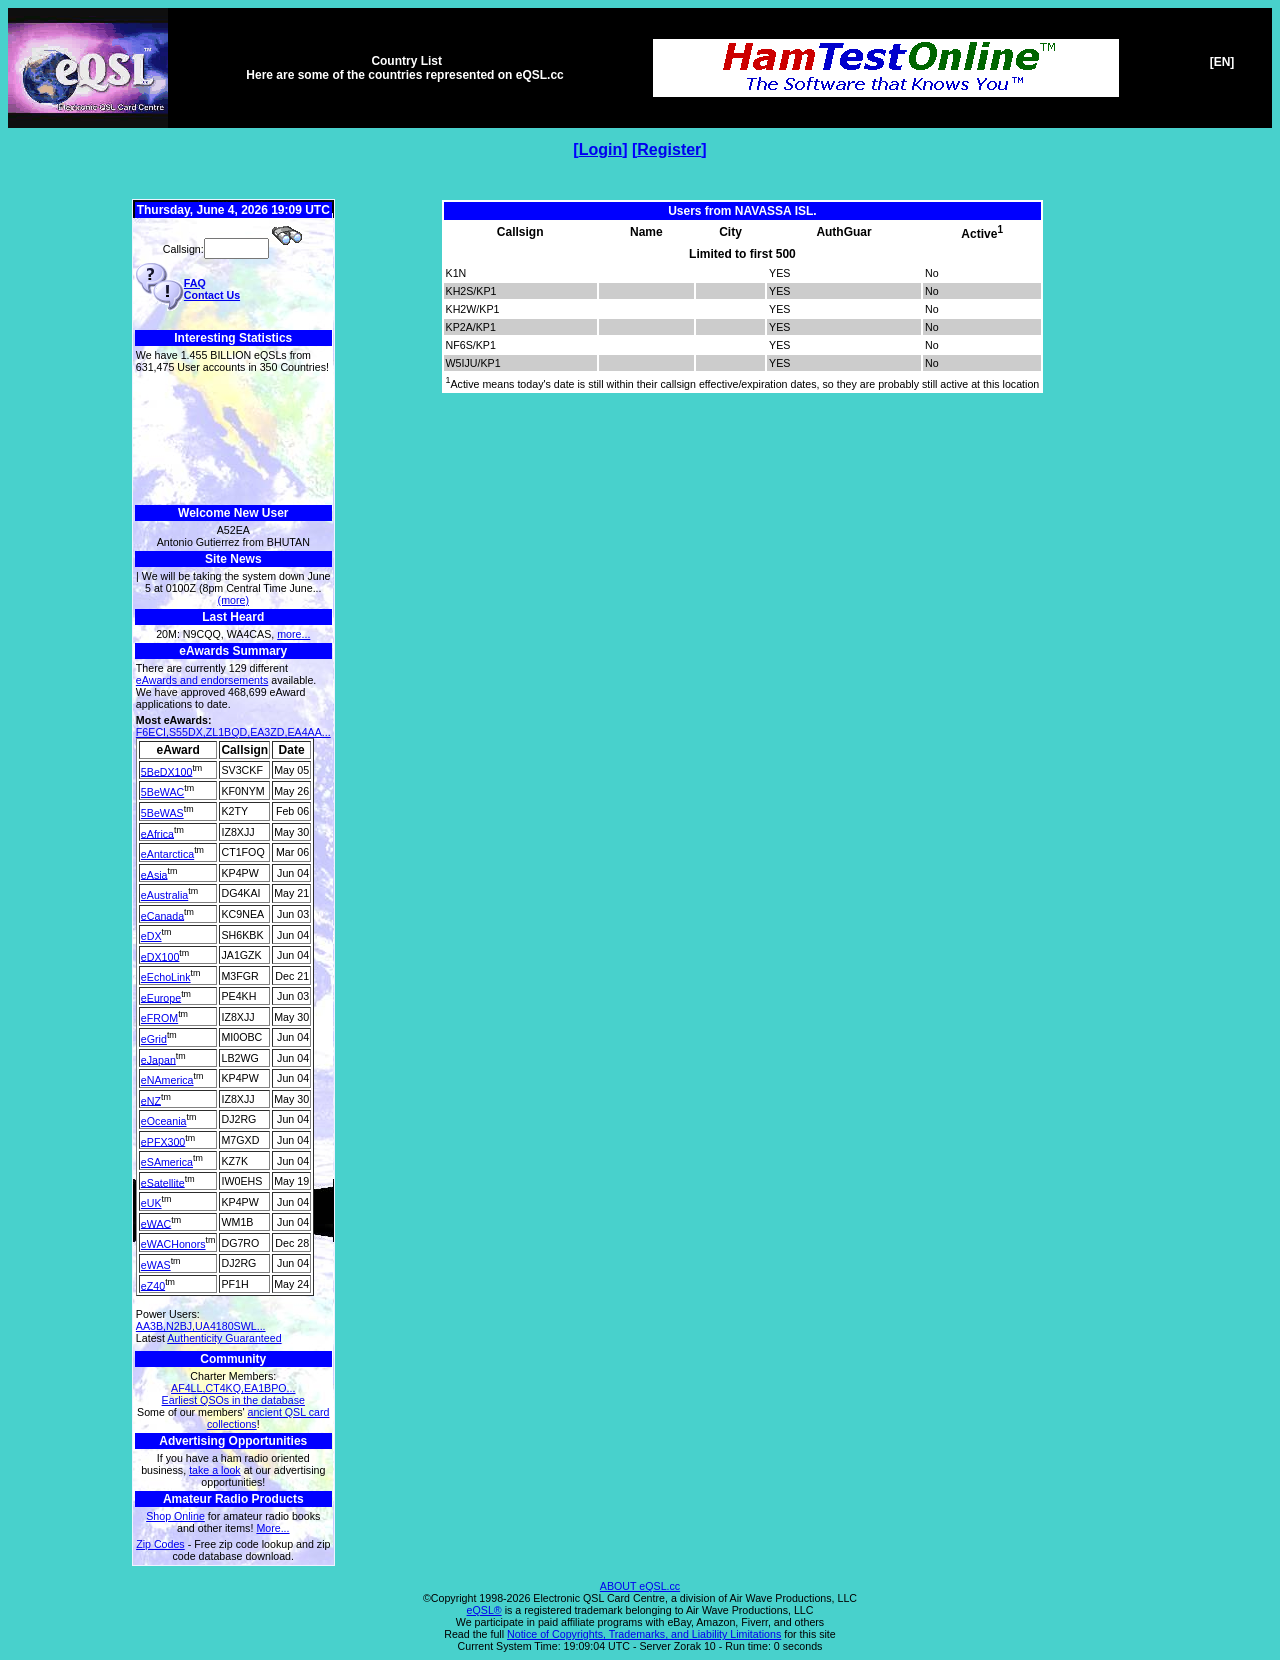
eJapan (158, 1059)
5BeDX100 (167, 771)
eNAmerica (167, 1080)
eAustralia (164, 895)
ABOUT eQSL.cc (640, 1586)
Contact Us (212, 295)
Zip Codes (160, 1544)
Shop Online (175, 1516)
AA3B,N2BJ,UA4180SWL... (201, 1326)
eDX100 (160, 956)
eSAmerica (167, 1162)
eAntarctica (167, 854)
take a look (215, 1470)
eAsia (154, 874)
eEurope (161, 997)
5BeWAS (162, 813)
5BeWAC (162, 792)
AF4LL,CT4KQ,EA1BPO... (233, 1388)
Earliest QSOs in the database (233, 1400)
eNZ (151, 1100)
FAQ (195, 283)
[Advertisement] (233, 439)
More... (272, 1528)
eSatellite (163, 1182)
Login (601, 149)
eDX (151, 936)
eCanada (162, 915)
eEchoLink (166, 977)
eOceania (164, 1121)
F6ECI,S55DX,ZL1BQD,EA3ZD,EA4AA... (233, 732)
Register (669, 149)
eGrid (154, 1039)
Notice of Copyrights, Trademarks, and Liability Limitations (644, 1634)
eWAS (156, 1265)
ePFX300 (163, 1141)
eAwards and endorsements (202, 680)
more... (293, 634)
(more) (233, 600)
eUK (151, 1203)
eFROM (159, 1018)
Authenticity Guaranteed (224, 1338)
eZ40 (153, 1285)
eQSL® (484, 1610)
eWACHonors (173, 1244)
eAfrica (157, 833)
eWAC (156, 1223)
